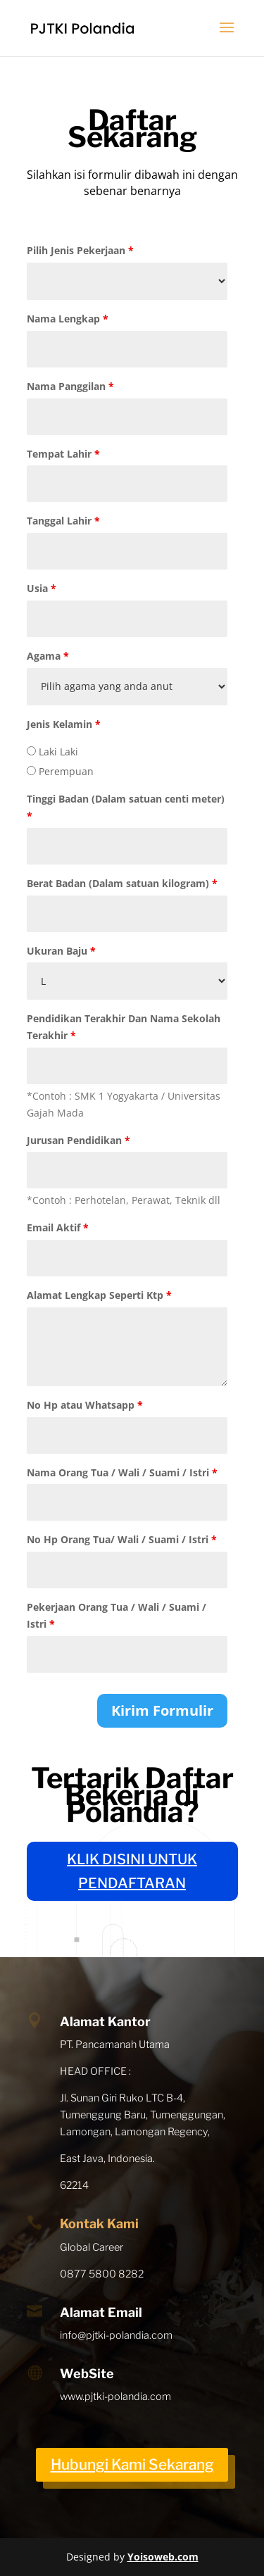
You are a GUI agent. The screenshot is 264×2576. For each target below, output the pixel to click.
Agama (48, 655)
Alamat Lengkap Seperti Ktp (99, 1295)
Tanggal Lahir (63, 520)
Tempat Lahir (63, 453)
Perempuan (60, 771)
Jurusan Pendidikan (78, 1140)
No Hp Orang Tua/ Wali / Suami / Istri (122, 1539)
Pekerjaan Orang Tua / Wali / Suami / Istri (116, 1615)
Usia (41, 588)
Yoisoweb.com (163, 2556)
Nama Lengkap (67, 318)
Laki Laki (52, 751)
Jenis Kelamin (64, 724)
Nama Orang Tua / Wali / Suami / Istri (122, 1472)
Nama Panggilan (70, 386)
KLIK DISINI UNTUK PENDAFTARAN (132, 1871)
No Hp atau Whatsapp (85, 1405)
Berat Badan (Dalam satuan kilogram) (122, 883)
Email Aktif (58, 1227)
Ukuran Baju (61, 950)
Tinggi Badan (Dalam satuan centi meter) (126, 807)
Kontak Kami (99, 2223)
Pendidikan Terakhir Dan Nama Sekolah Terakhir (123, 1027)
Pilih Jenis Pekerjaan (80, 250)
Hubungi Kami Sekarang (132, 2464)
